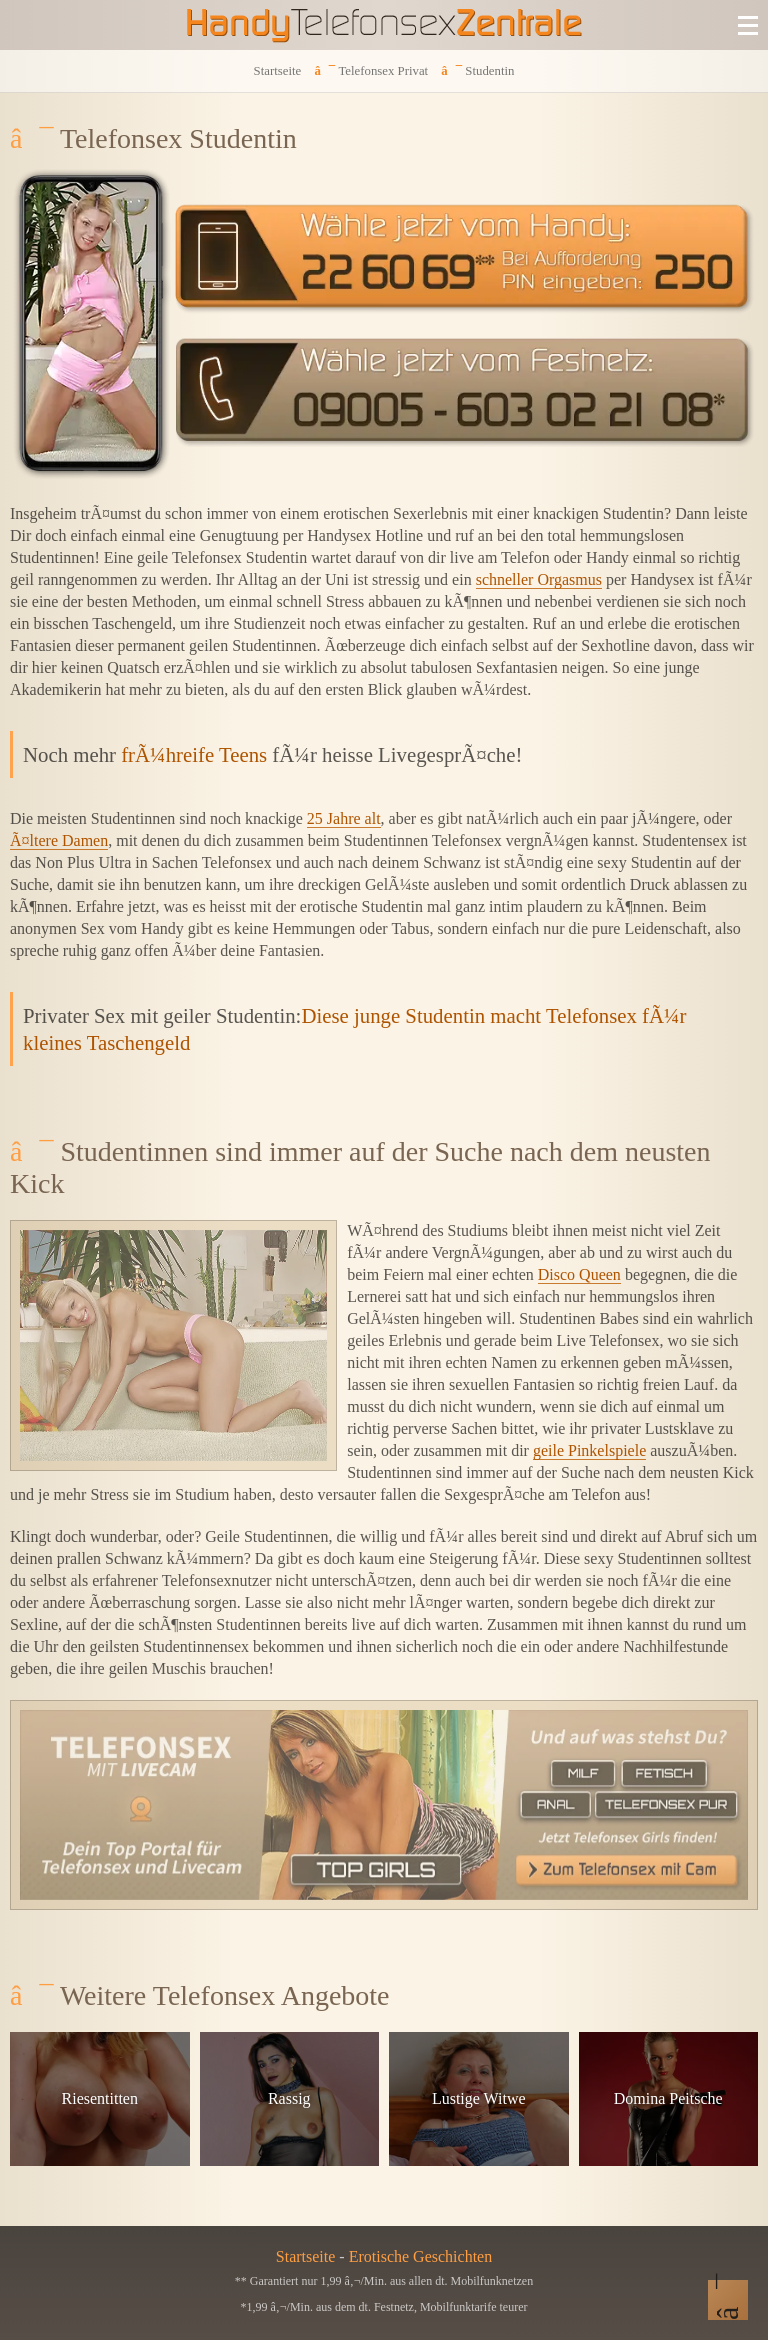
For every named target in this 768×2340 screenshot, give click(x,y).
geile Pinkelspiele (589, 1450)
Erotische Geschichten (421, 2256)
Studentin (489, 71)
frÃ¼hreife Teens (194, 754)
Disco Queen (579, 1274)
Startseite (278, 71)
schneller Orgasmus (539, 579)
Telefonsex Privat (383, 71)
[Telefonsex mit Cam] (384, 1805)
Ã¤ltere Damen (59, 840)
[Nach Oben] (728, 2300)
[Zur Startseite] (384, 25)
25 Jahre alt (344, 818)
